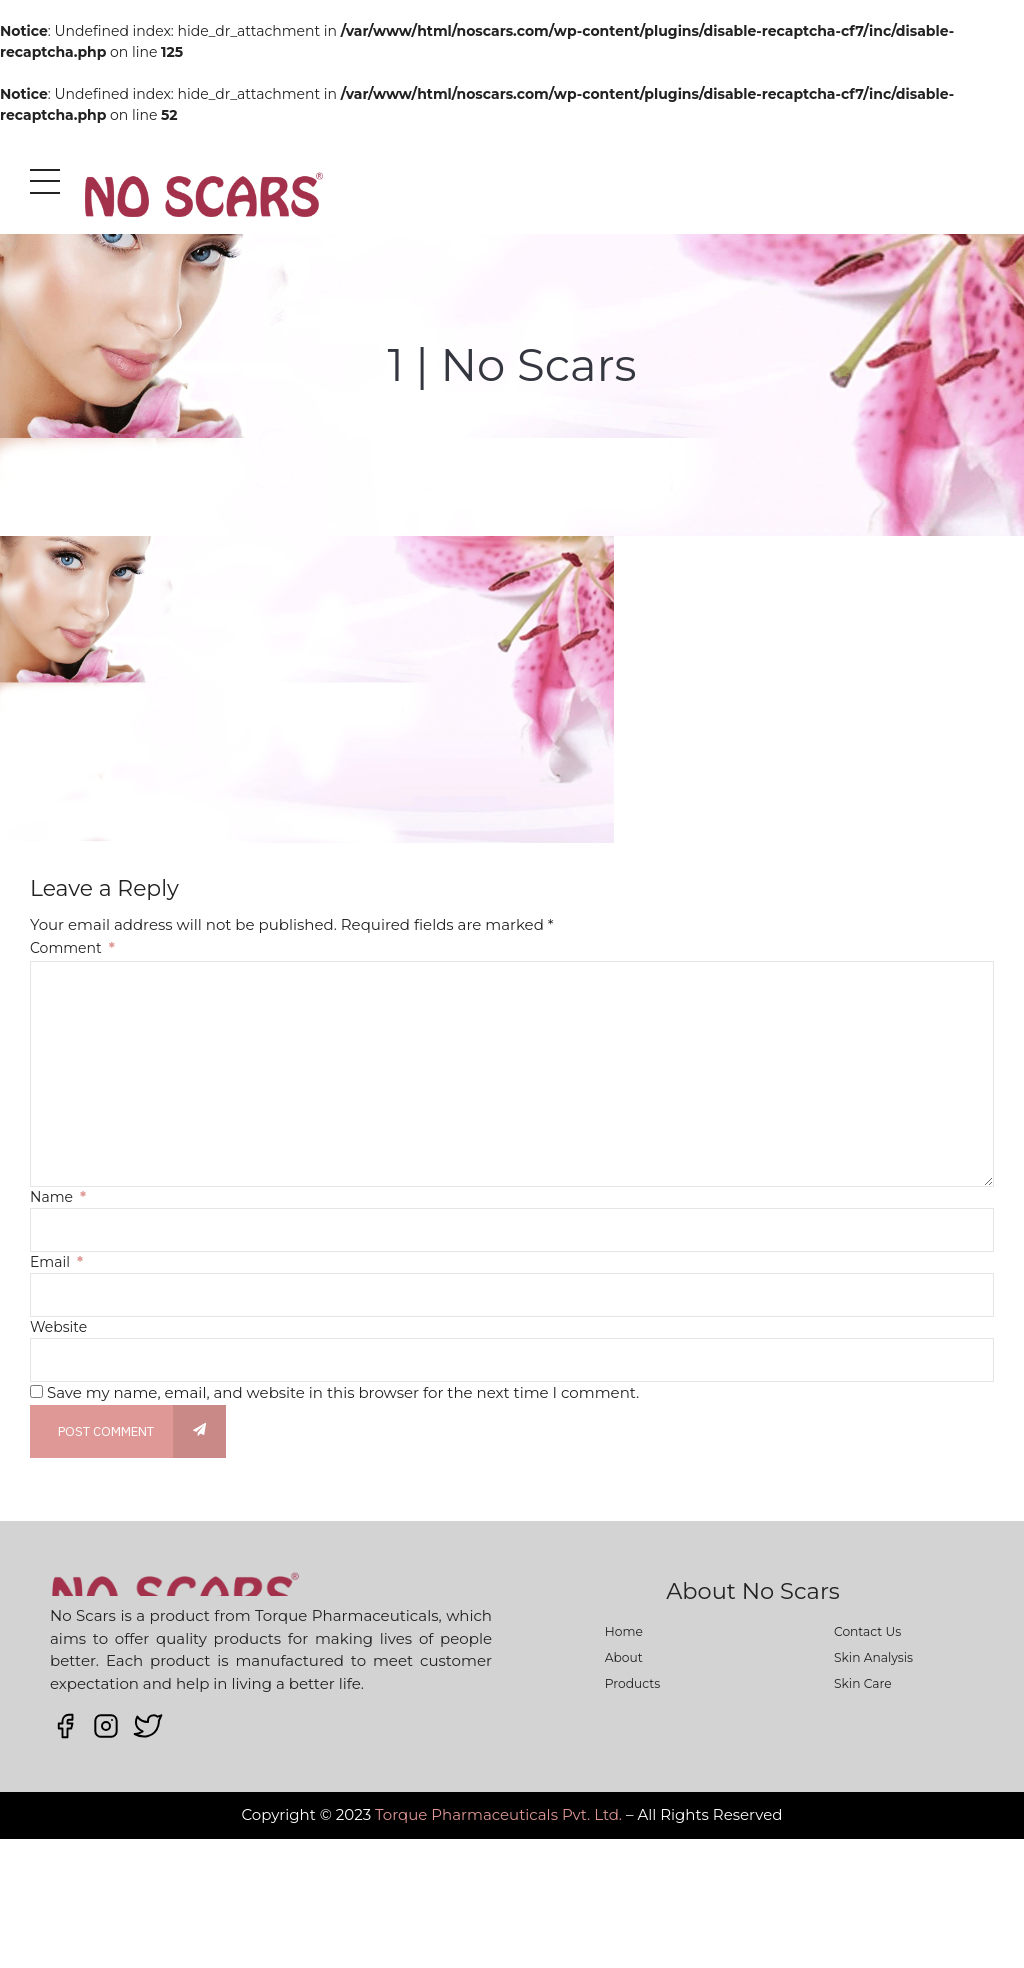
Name (58, 1197)
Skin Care (863, 1683)
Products (632, 1683)
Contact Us (867, 1631)
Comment (72, 948)
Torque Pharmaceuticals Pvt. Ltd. (498, 1814)
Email (56, 1262)
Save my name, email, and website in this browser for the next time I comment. (343, 1392)
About (624, 1657)
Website (58, 1327)
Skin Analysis (873, 1657)
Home (624, 1631)
